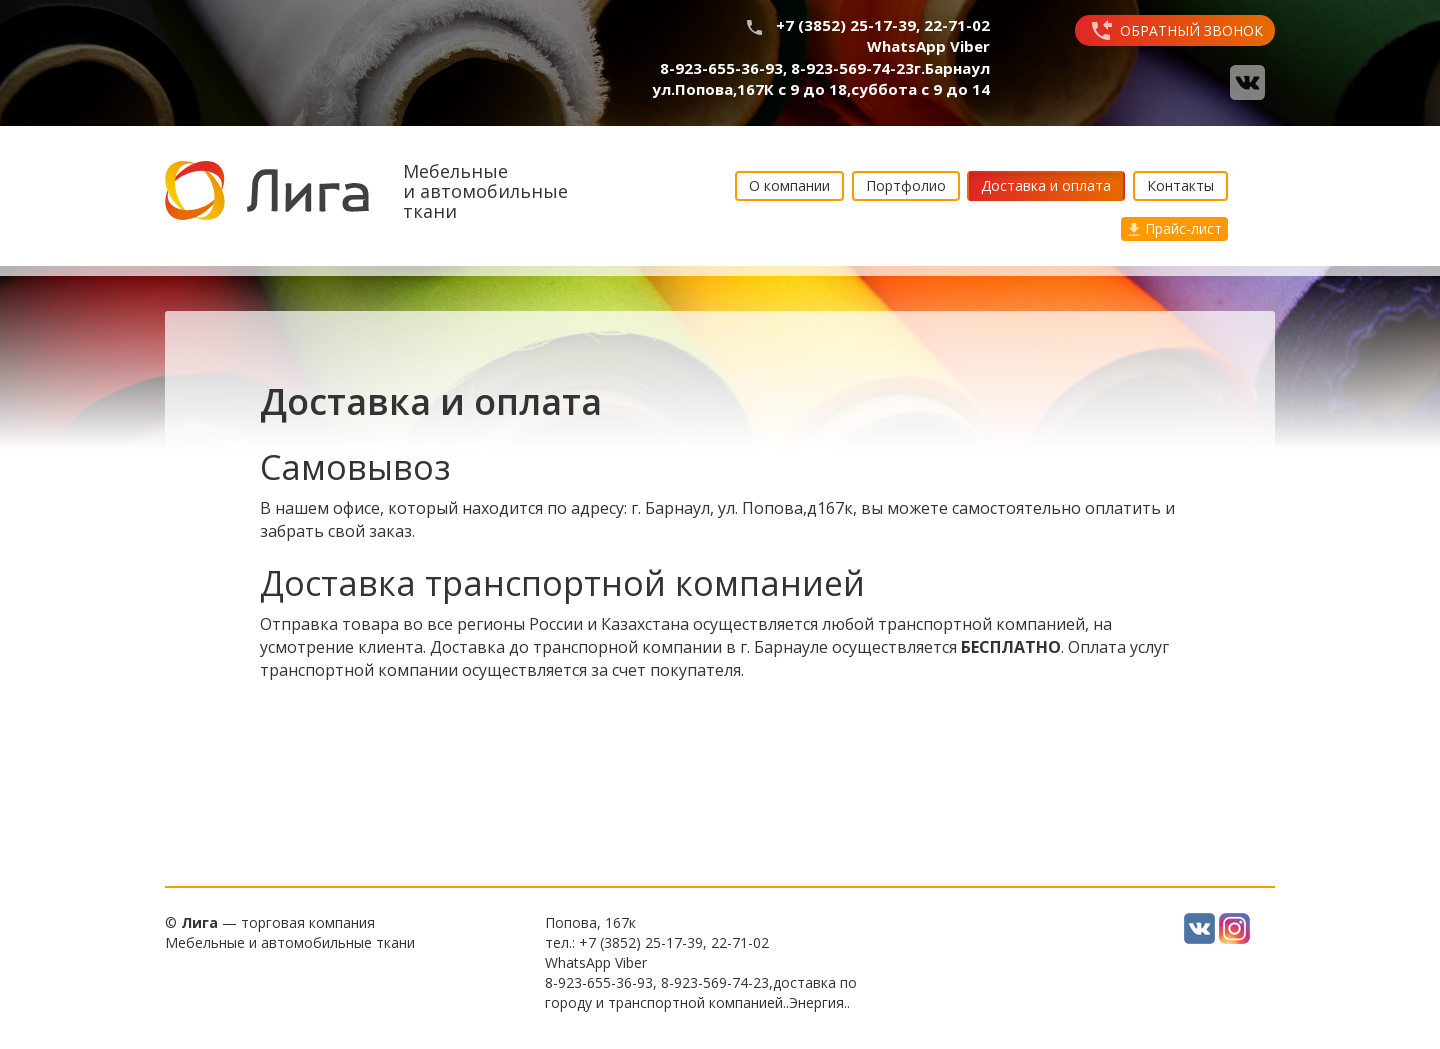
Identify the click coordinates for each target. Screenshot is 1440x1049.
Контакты (1180, 185)
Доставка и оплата (1046, 185)
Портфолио (906, 185)
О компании (789, 185)
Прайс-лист (1174, 228)
